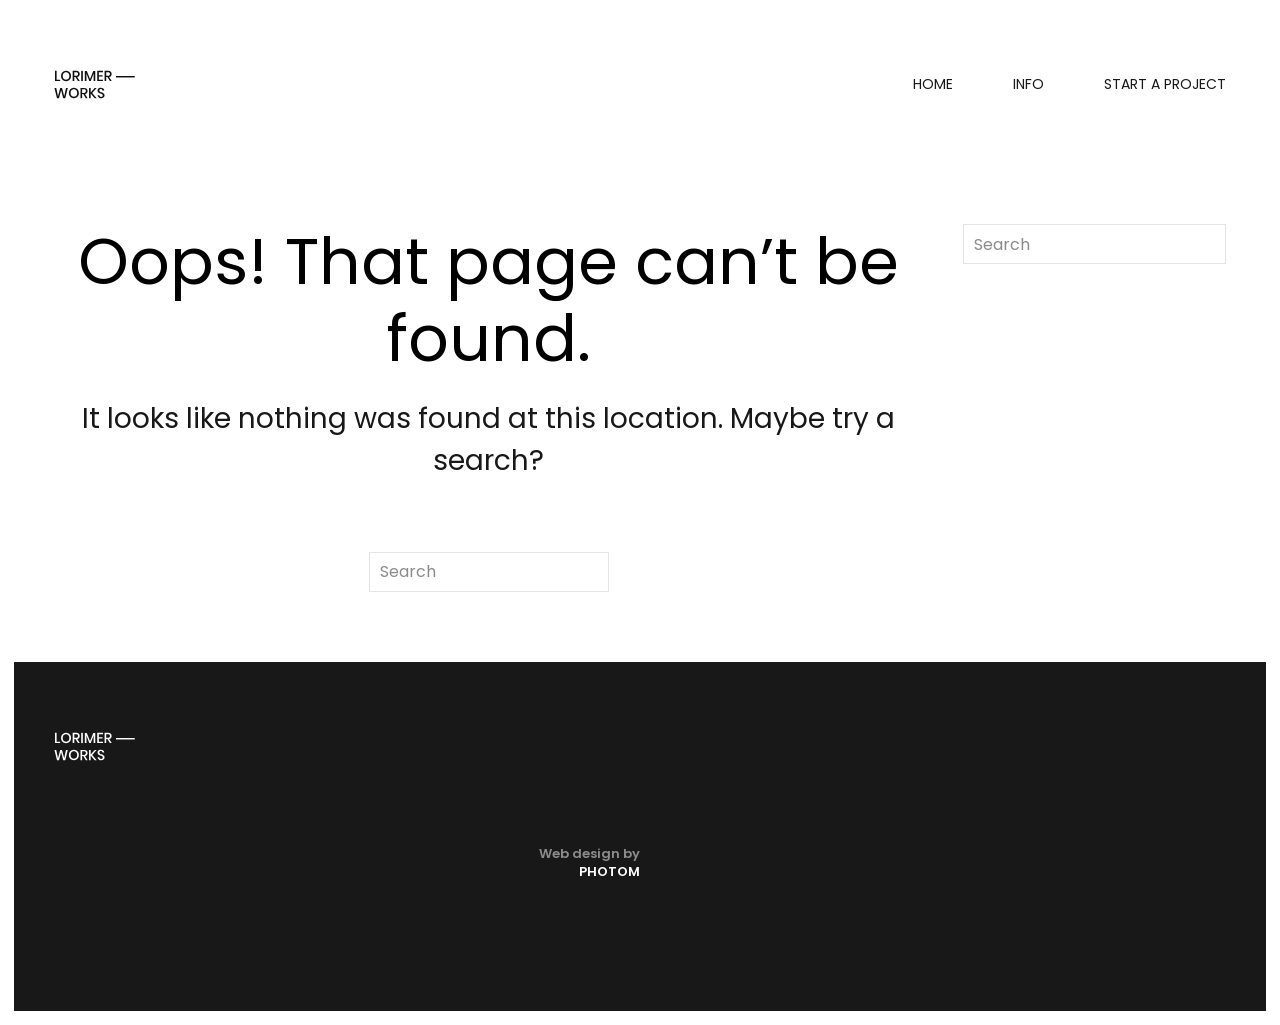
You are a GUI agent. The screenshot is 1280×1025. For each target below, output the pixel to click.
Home (933, 84)
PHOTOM (609, 871)
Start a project (1165, 84)
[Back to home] (94, 84)
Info (1028, 84)
